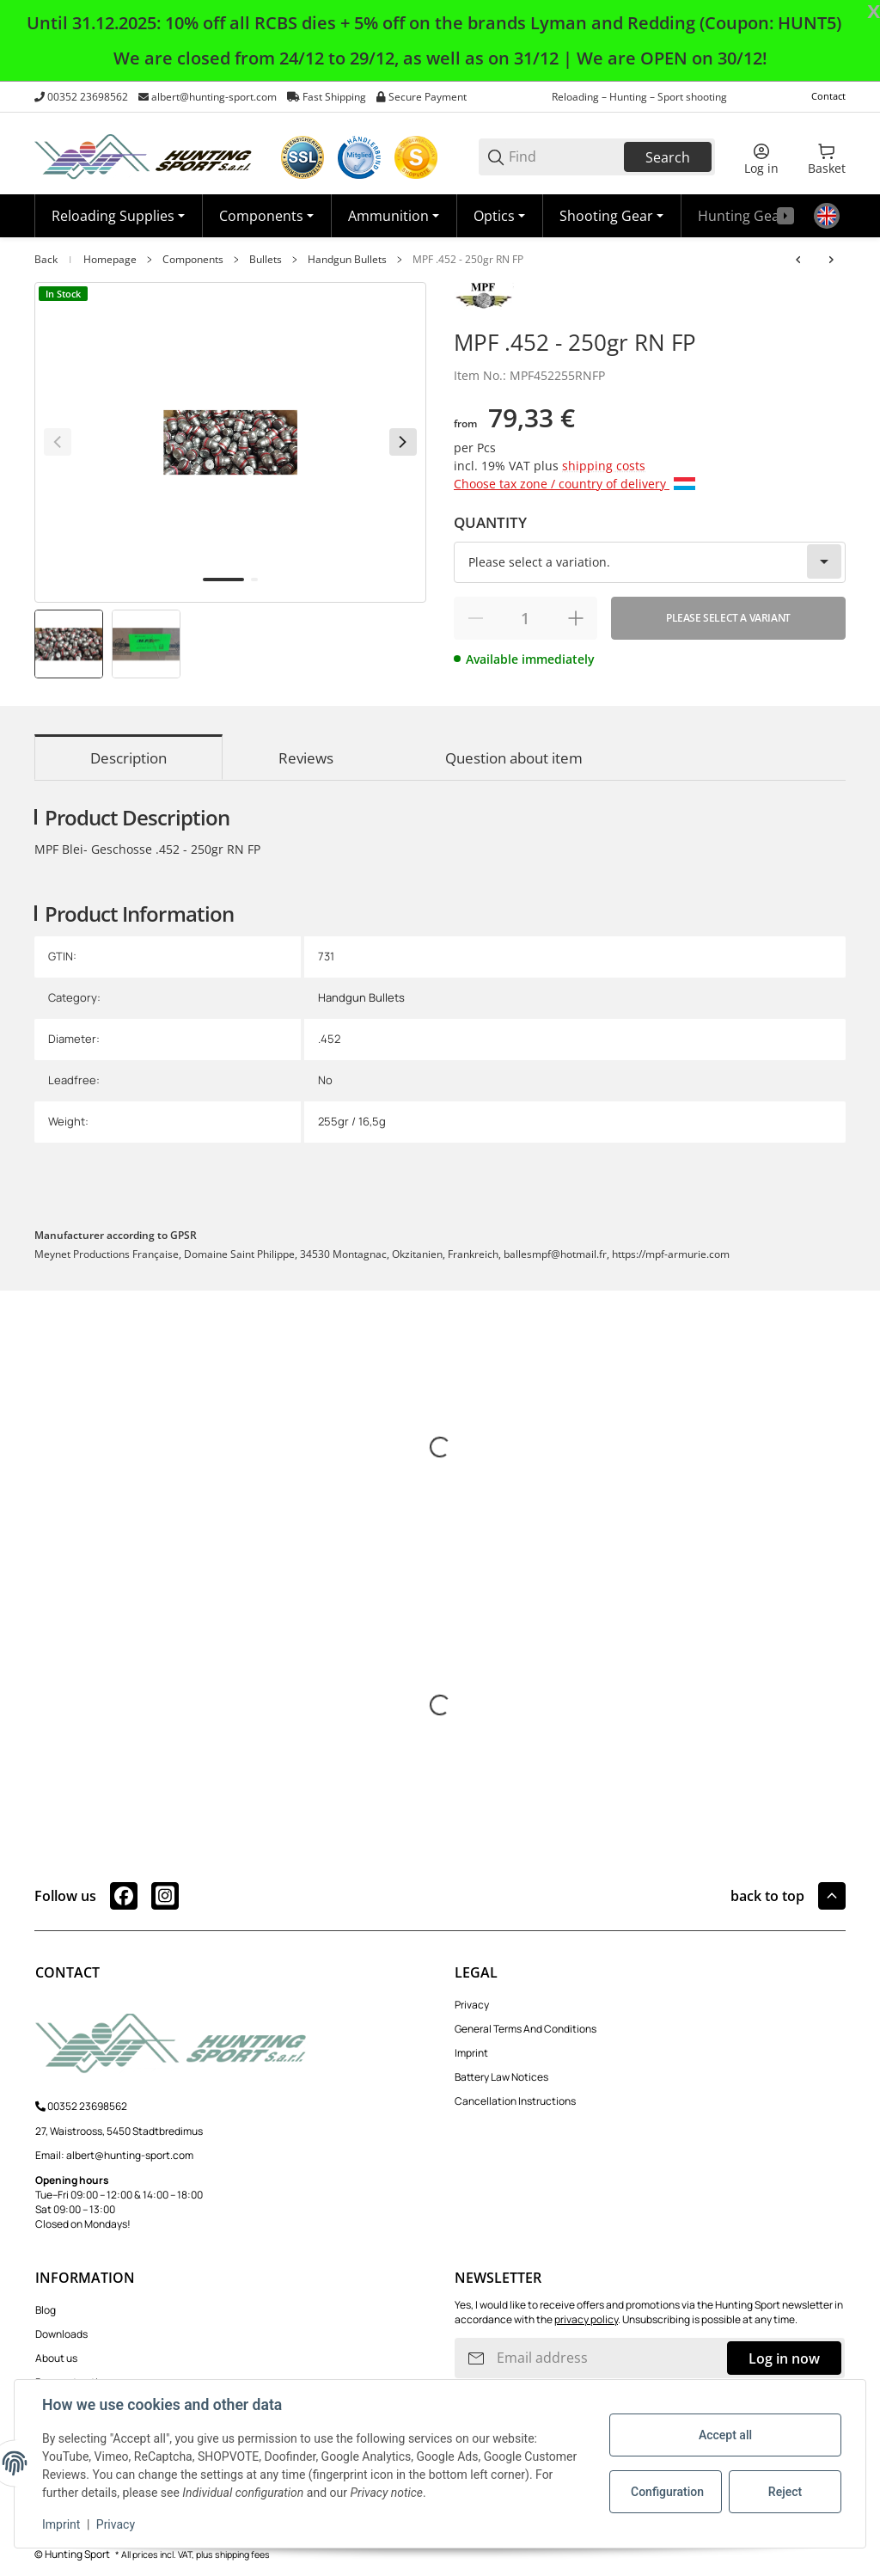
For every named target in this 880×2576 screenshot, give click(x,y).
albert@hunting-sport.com (214, 96)
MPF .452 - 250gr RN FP (467, 260)
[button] (832, 1896)
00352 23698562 (87, 96)
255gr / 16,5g (352, 1121)
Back (46, 260)
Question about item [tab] (514, 758)
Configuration (667, 2492)
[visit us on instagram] (165, 1896)
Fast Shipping (334, 96)
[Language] (827, 216)
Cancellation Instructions (515, 2101)
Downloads (61, 2334)
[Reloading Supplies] (118, 215)
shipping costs (603, 465)
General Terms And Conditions (525, 2028)
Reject (785, 2492)
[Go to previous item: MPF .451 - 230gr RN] (798, 259)
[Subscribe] (476, 2358)
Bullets (265, 260)
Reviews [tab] (305, 758)
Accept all (725, 2435)
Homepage (110, 260)
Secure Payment (427, 96)
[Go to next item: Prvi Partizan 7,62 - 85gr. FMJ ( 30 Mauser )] (831, 259)
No (325, 1080)
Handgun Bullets (347, 260)
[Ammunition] (393, 215)
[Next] (403, 442)
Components (192, 260)
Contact (828, 95)
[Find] (565, 157)
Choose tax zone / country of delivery (574, 483)
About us (56, 2358)
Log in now (784, 2358)
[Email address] (610, 2358)
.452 (329, 1038)
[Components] (266, 215)
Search (667, 157)
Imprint (471, 2052)
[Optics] (499, 215)
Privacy (472, 2004)
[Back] (57, 442)
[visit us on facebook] (124, 1896)
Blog (45, 2310)
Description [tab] (128, 758)
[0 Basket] (827, 157)
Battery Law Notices (501, 2077)
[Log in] (761, 157)
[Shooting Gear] (611, 215)
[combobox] (650, 562)
